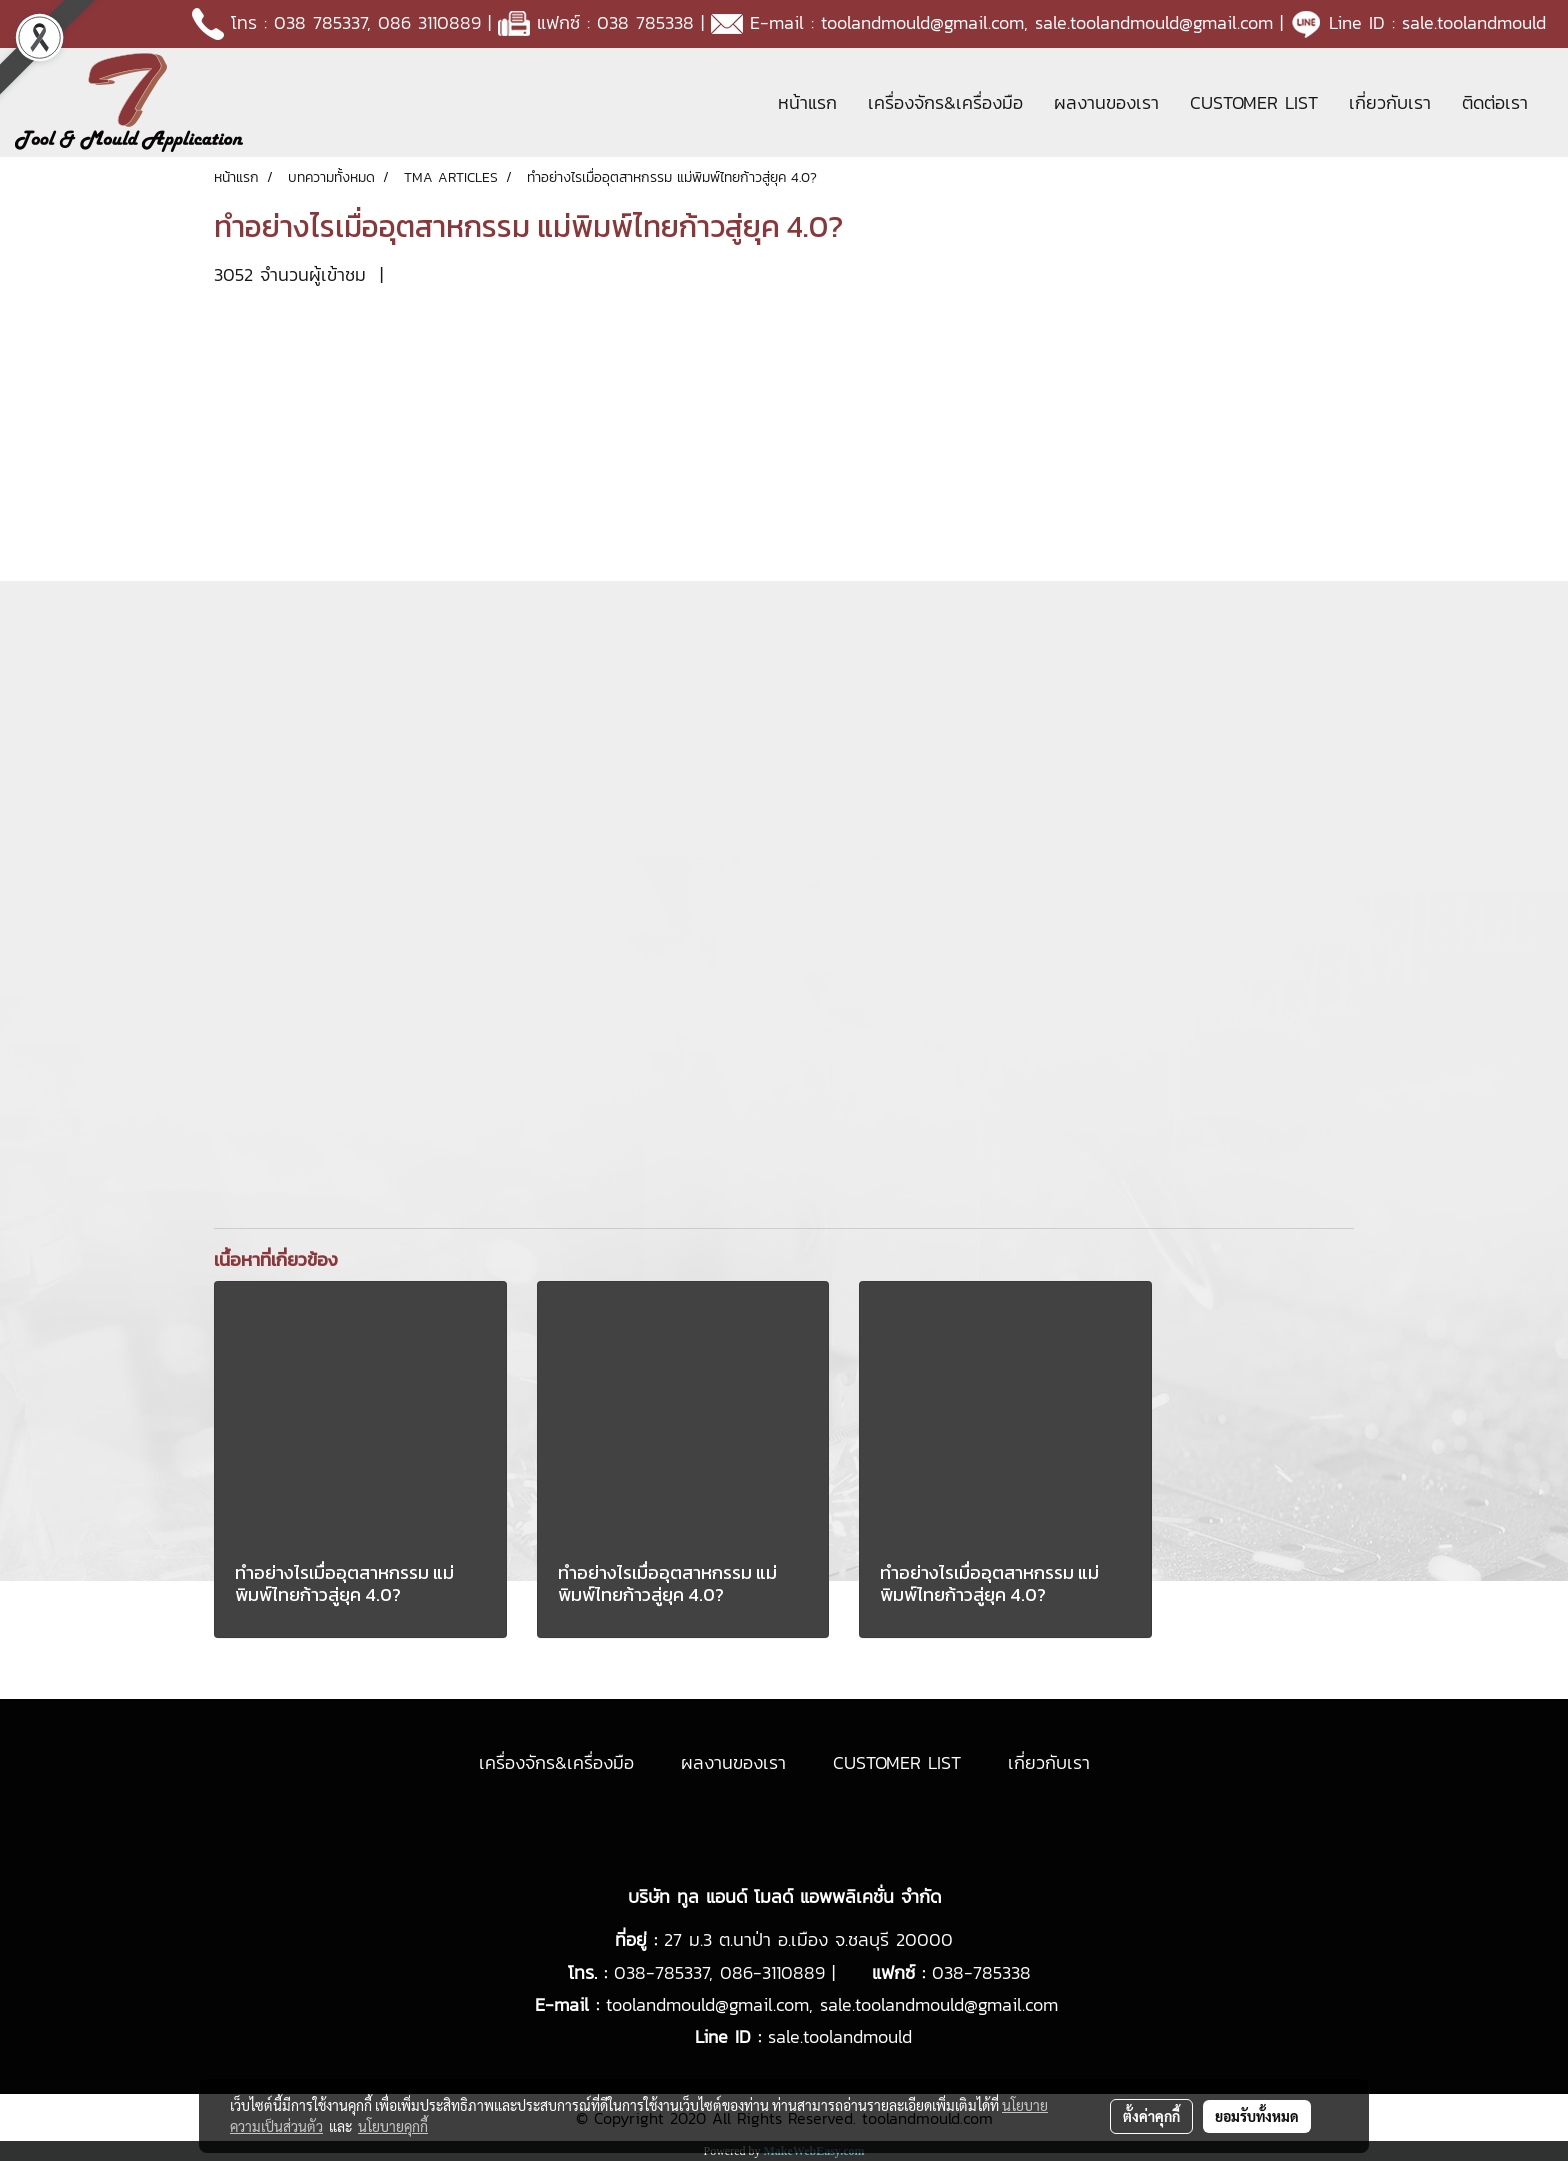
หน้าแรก (807, 102)
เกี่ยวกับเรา (1390, 102)
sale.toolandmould (1474, 22)
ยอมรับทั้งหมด (1257, 2116)
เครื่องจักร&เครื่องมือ (945, 102)
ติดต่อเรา (1495, 102)
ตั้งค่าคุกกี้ (1151, 2116)
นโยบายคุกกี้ (393, 2126)
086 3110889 (429, 22)
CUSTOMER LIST (1254, 102)
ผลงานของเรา (1106, 102)
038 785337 (320, 22)
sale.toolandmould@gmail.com (1154, 22)
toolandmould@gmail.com (922, 22)
